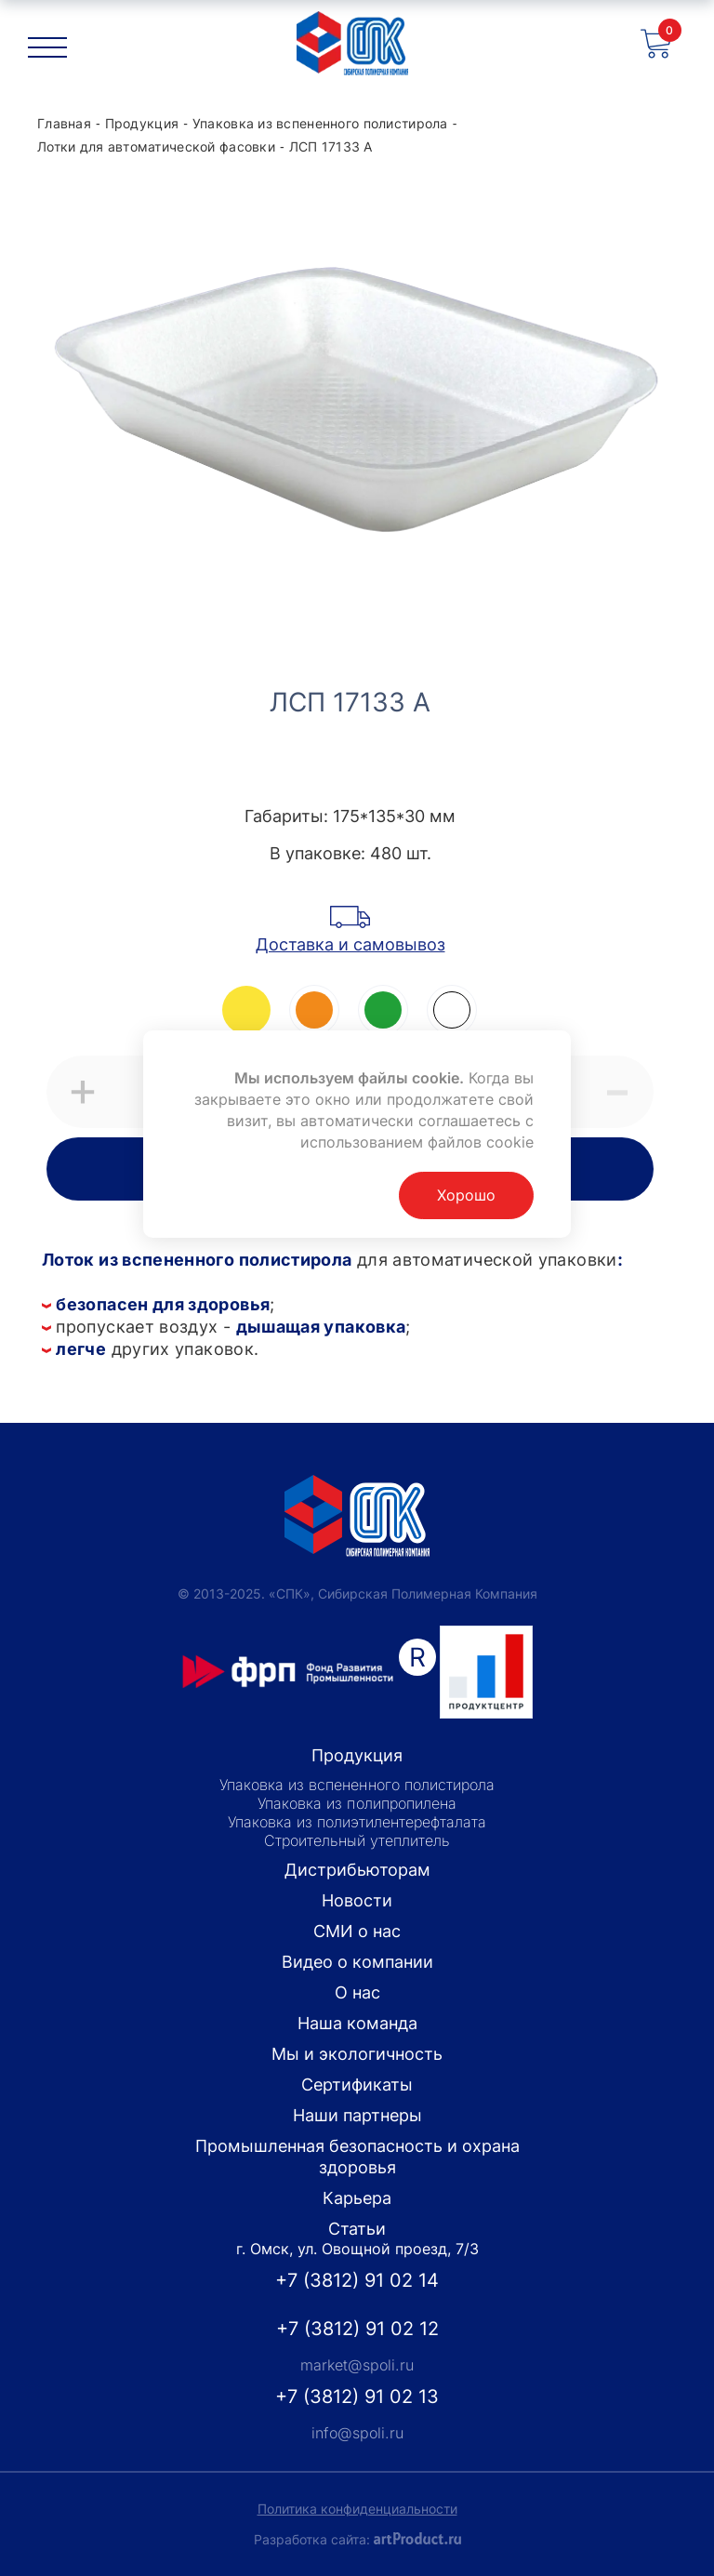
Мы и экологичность (357, 2054)
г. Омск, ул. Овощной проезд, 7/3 (357, 2248)
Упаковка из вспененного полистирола (356, 1784)
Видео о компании (357, 1962)
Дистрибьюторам (357, 1869)
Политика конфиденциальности (357, 2508)
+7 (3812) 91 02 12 (357, 2328)
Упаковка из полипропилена (357, 1803)
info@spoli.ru (357, 2432)
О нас (357, 1992)
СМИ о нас (357, 1931)
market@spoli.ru (357, 2365)
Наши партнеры (357, 2115)
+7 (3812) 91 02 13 (357, 2396)
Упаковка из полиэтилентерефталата (357, 1821)
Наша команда (357, 2023)
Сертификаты (357, 2084)
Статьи (357, 2228)
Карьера (357, 2198)
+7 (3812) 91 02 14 (357, 2280)
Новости (357, 1900)
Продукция (357, 1755)
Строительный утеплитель (357, 1840)
